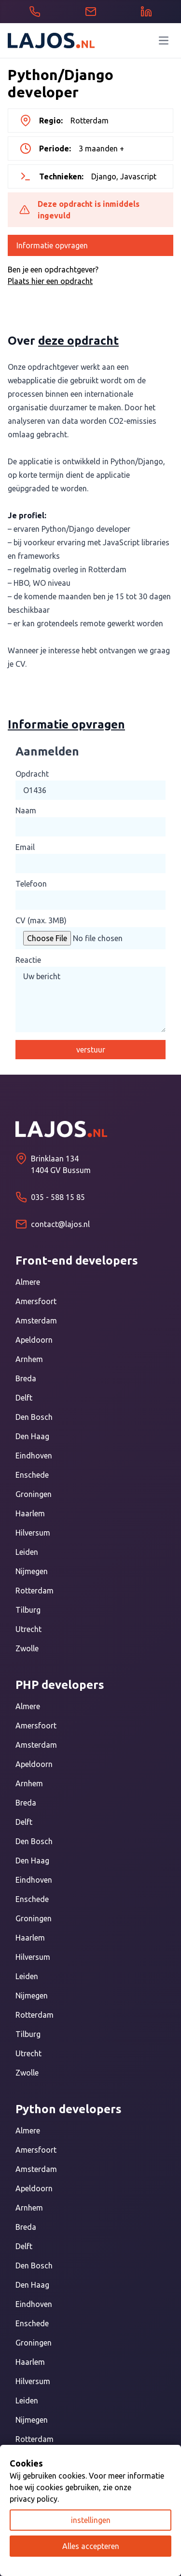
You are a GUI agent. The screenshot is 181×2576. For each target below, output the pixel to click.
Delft (23, 1397)
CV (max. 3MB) (41, 920)
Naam (25, 810)
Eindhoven (33, 1455)
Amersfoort (35, 1301)
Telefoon (31, 883)
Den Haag (32, 1436)
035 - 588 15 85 (58, 1197)
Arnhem (29, 1359)
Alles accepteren (90, 2546)
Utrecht (28, 1629)
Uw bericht (90, 999)
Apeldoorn (34, 1339)
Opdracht (32, 773)
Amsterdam (36, 1320)
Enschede (32, 1474)
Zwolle (27, 1648)
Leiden (26, 1552)
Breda (25, 1378)
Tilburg (28, 1609)
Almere (27, 1282)
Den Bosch (34, 1417)
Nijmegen (31, 1571)
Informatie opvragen (52, 245)
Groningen (33, 1494)
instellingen (91, 2520)
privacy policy (33, 2499)
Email (25, 847)
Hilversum (32, 1532)
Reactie (28, 960)
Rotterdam (34, 1590)
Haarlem (30, 1513)
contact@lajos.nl (60, 1224)
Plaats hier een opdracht (50, 281)
